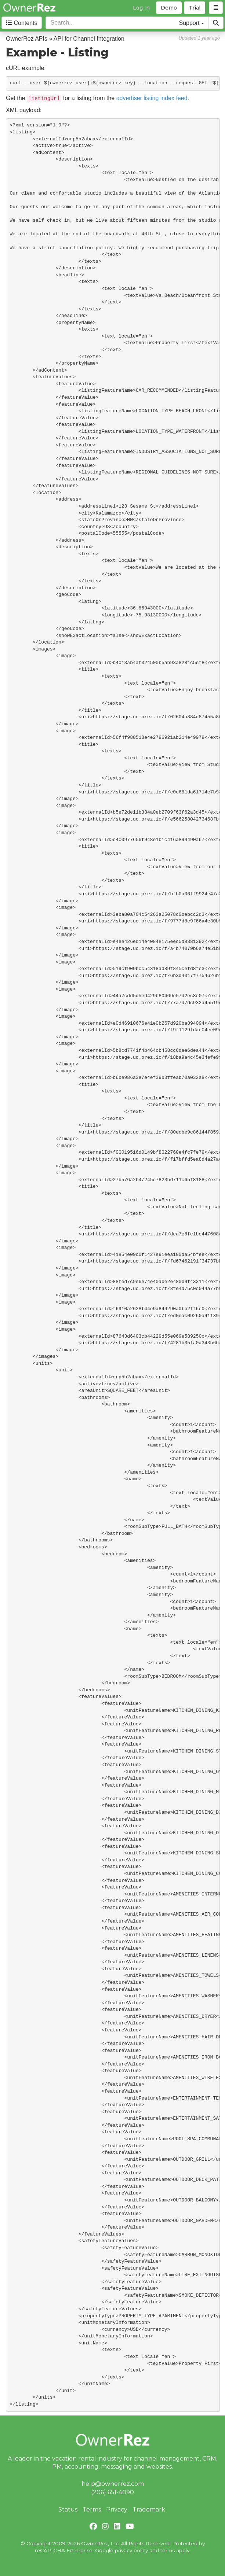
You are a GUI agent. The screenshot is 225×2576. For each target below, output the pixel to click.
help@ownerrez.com (112, 2483)
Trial (194, 7)
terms (167, 2550)
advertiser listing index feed (152, 98)
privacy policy (131, 2550)
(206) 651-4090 (112, 2492)
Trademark (149, 2509)
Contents (21, 23)
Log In (141, 7)
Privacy (116, 2509)
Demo (169, 7)
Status (67, 2509)
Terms (92, 2509)
